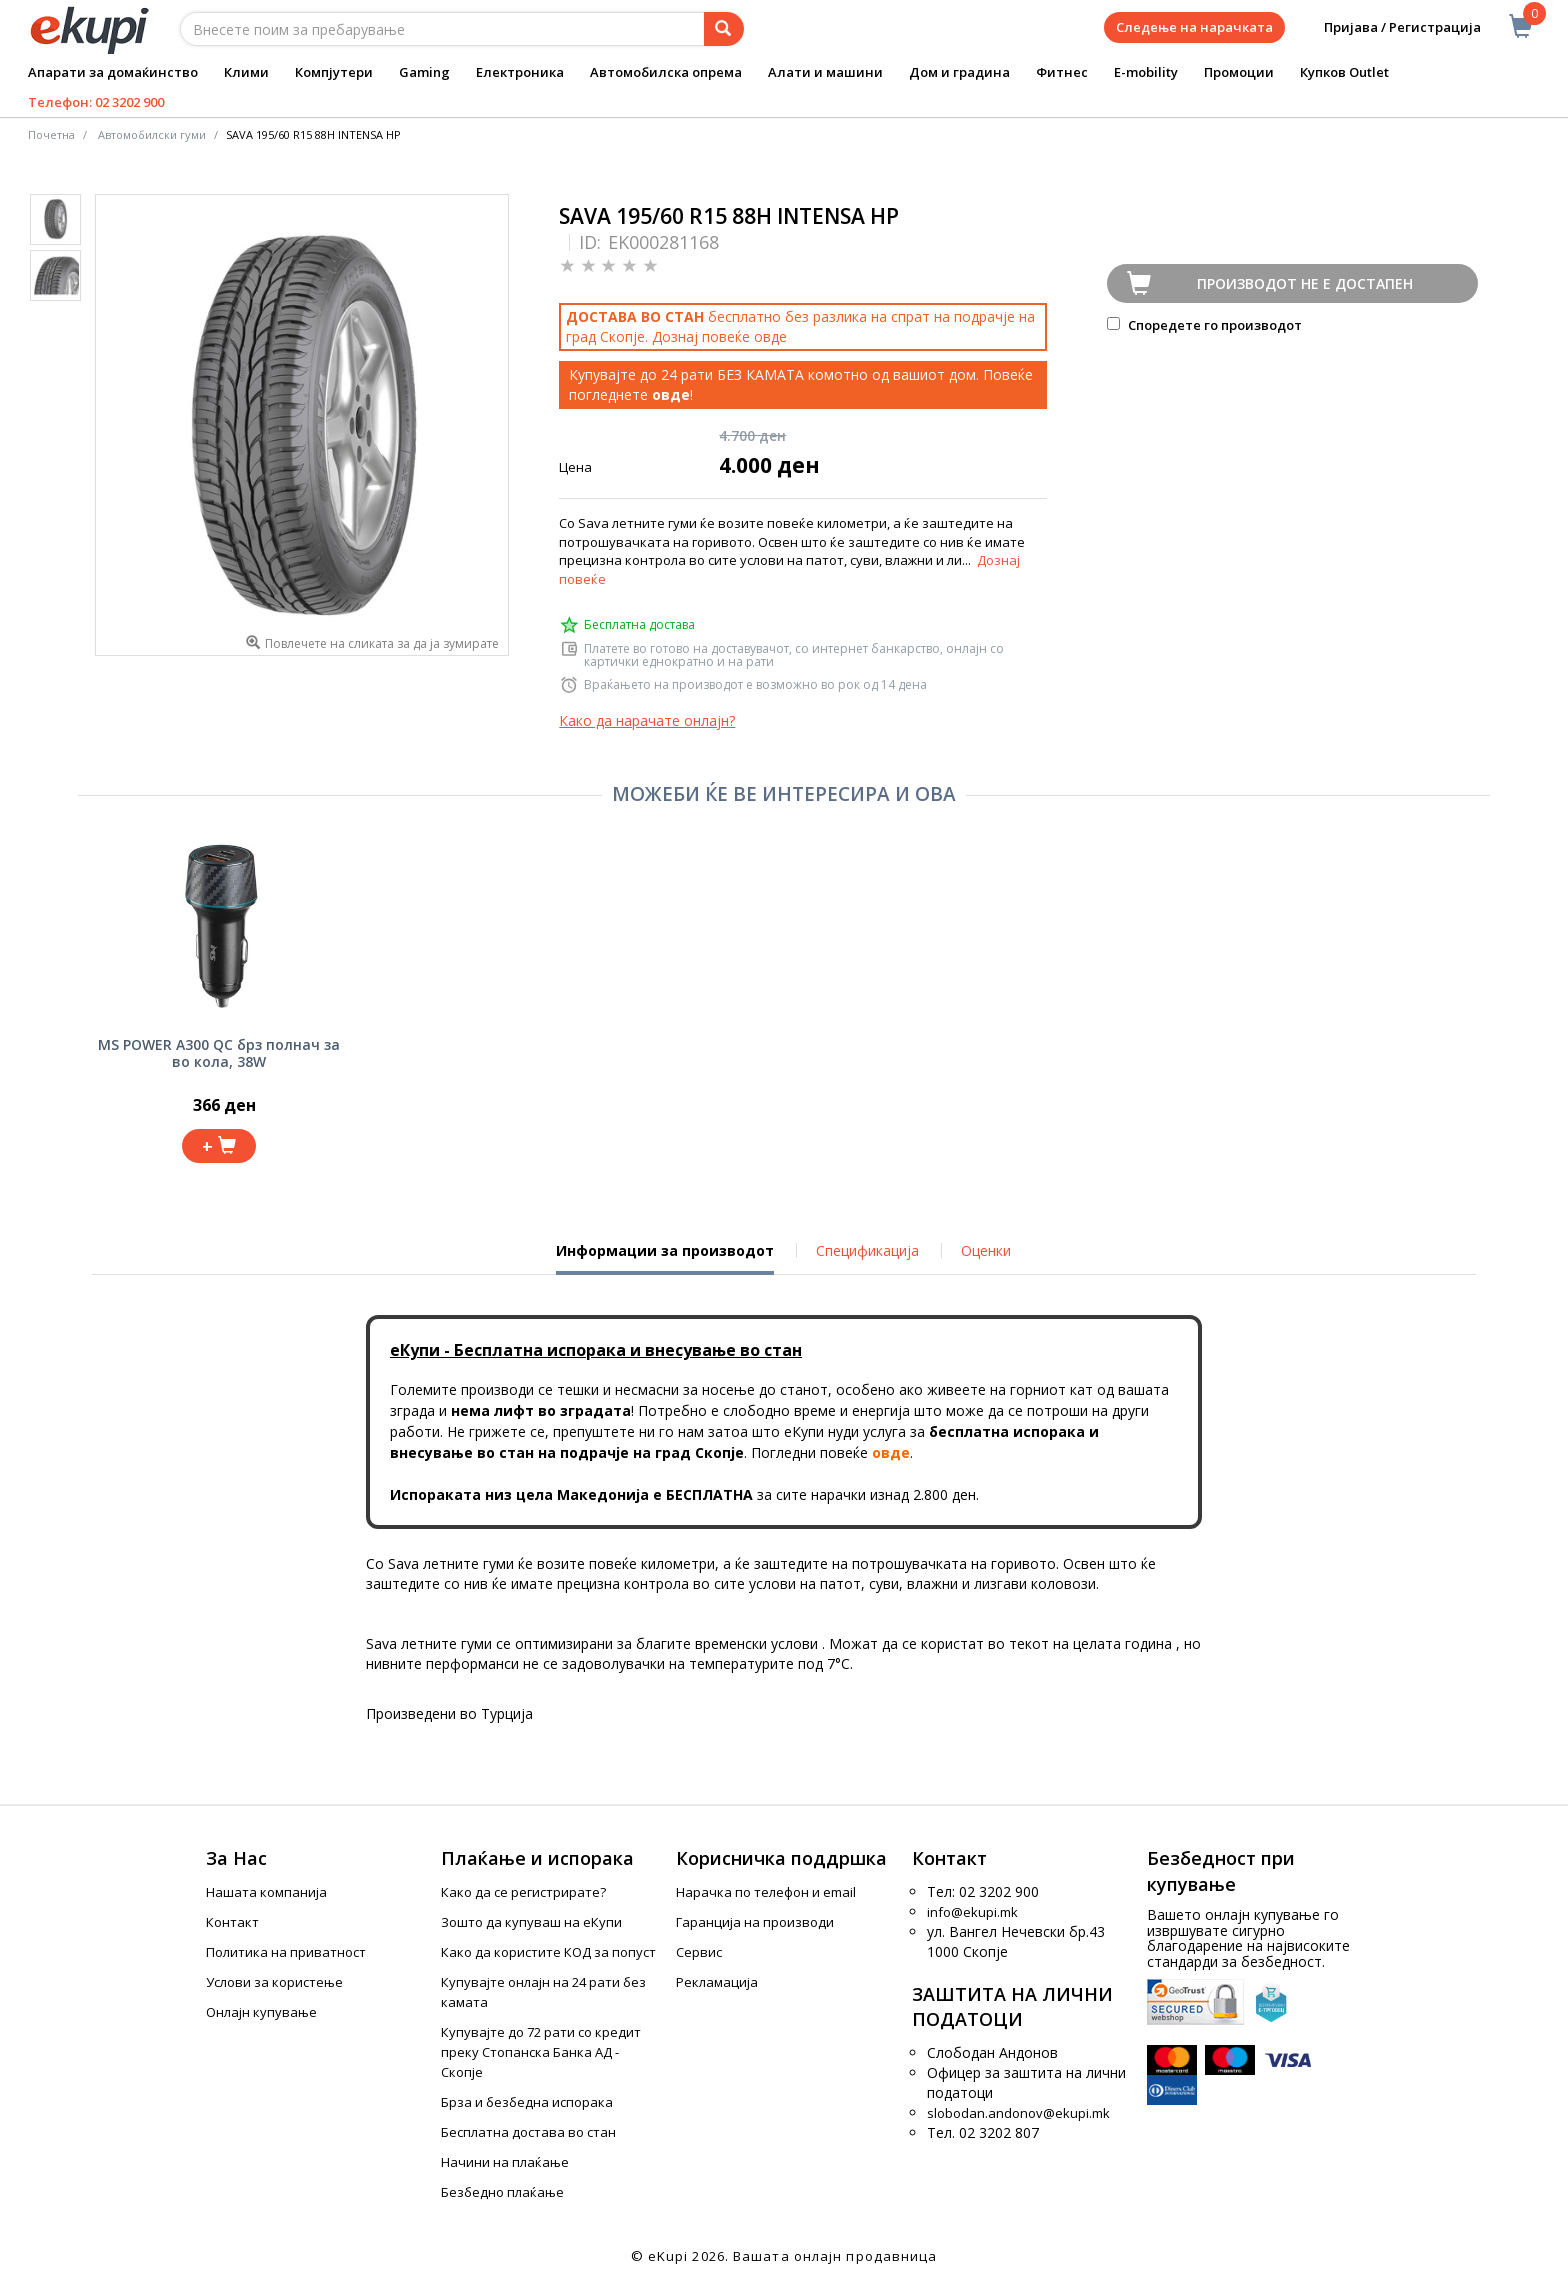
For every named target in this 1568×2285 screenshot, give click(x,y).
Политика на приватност (286, 1952)
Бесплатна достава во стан (528, 2132)
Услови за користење (274, 1982)
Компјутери (334, 72)
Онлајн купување (261, 2012)
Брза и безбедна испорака (527, 2102)
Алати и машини (825, 72)
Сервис (699, 1952)
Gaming (424, 72)
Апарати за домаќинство (113, 72)
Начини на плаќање (505, 2162)
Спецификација (867, 1250)
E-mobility (1146, 72)
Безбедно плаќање (502, 2192)
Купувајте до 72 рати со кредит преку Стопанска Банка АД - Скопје (541, 2052)
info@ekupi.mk (972, 1912)
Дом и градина (959, 72)
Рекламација (717, 1982)
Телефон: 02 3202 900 (96, 102)
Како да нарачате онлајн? (647, 720)
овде (770, 336)
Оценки (986, 1250)
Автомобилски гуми (152, 134)
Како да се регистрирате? (523, 1892)
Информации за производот (665, 1258)
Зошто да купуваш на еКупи (531, 1922)
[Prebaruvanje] (724, 29)
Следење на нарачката (1194, 27)
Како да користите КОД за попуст (548, 1952)
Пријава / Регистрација (1388, 27)
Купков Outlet (1344, 72)
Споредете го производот (1204, 325)
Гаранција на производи (755, 1922)
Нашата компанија (266, 1892)
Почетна (51, 134)
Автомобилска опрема (666, 72)
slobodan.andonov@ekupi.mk (1018, 2113)
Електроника (520, 72)
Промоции (1239, 72)
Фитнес (1062, 72)
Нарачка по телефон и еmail (766, 1892)
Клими (246, 72)
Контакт (232, 1922)
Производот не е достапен (1305, 283)
